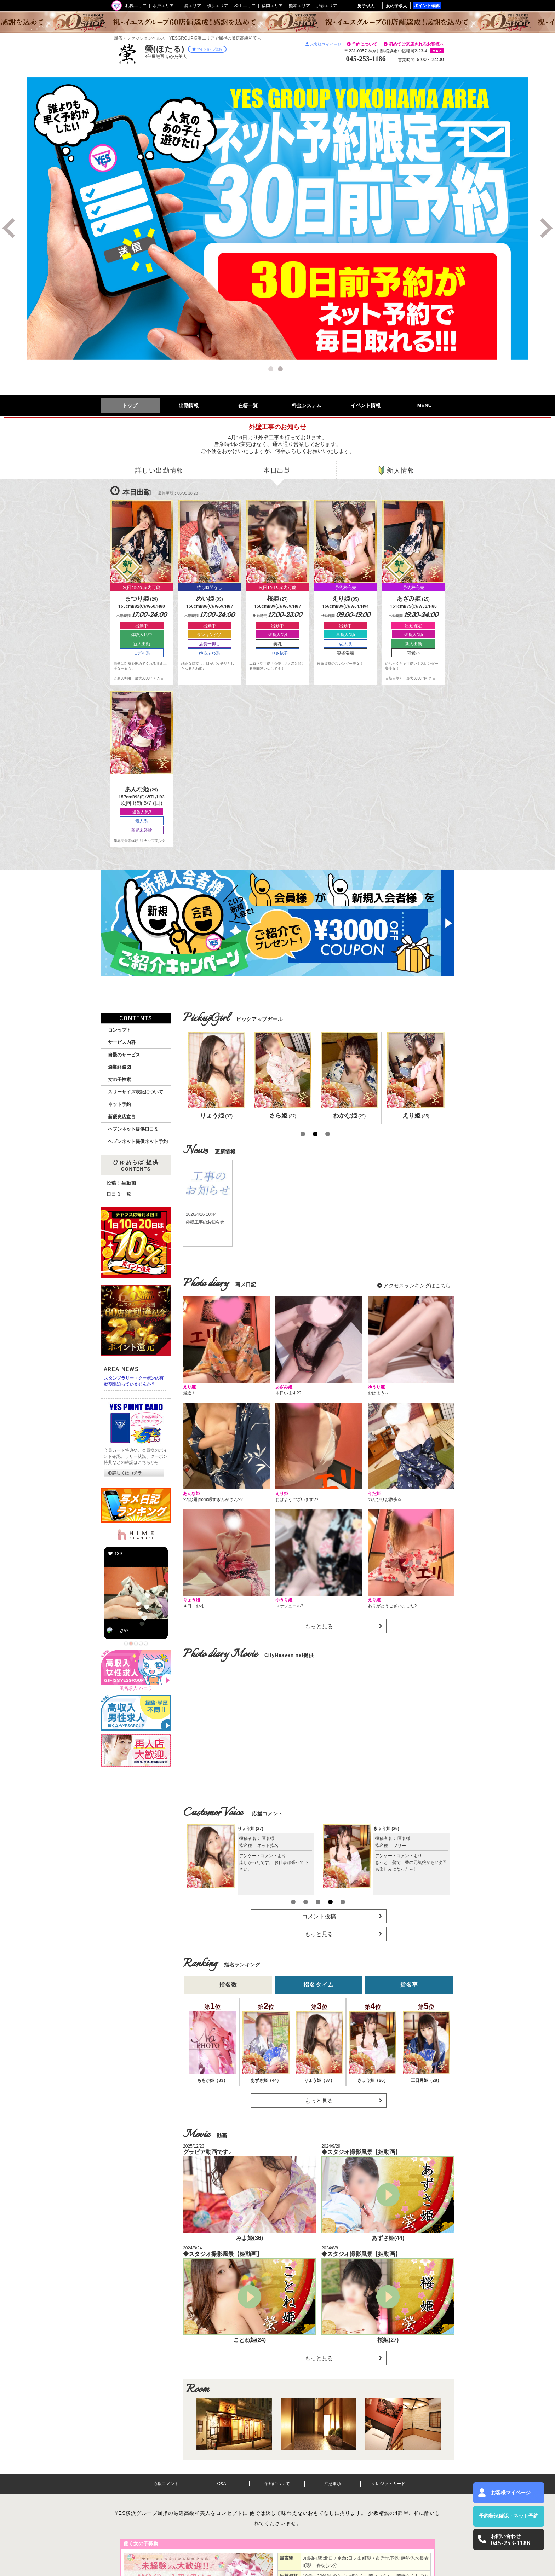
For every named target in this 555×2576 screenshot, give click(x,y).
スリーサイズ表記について (135, 1091)
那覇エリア (326, 6)
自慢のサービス (124, 1054)
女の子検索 (119, 1079)
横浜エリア (217, 6)
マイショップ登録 (207, 49)
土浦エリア (190, 6)
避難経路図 (119, 1067)
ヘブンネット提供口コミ (133, 1129)
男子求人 (365, 6)
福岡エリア (272, 6)
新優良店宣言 (122, 1116)
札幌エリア (136, 6)
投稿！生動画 (121, 1183)
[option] (277, 218)
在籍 (248, 405)
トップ (129, 405)
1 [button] (271, 370)
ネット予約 (119, 1104)
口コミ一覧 (119, 1194)
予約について (364, 44)
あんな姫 (250, 1828)
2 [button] (281, 370)
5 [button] (342, 1902)
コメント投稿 (319, 1916)
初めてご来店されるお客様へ (416, 44)
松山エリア (245, 6)
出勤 (189, 405)
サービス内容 (122, 1042)
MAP (437, 51)
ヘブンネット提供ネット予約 (138, 1141)
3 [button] (327, 1134)
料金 (306, 405)
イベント (365, 405)
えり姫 (384, 1828)
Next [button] (544, 228)
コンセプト (119, 1030)
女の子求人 (396, 6)
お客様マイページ (323, 44)
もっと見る (319, 1626)
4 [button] (330, 1902)
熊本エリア (299, 6)
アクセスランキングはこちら (417, 1285)
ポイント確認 (427, 5)
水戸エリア (163, 6)
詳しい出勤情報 (159, 470)
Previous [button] (10, 228)
